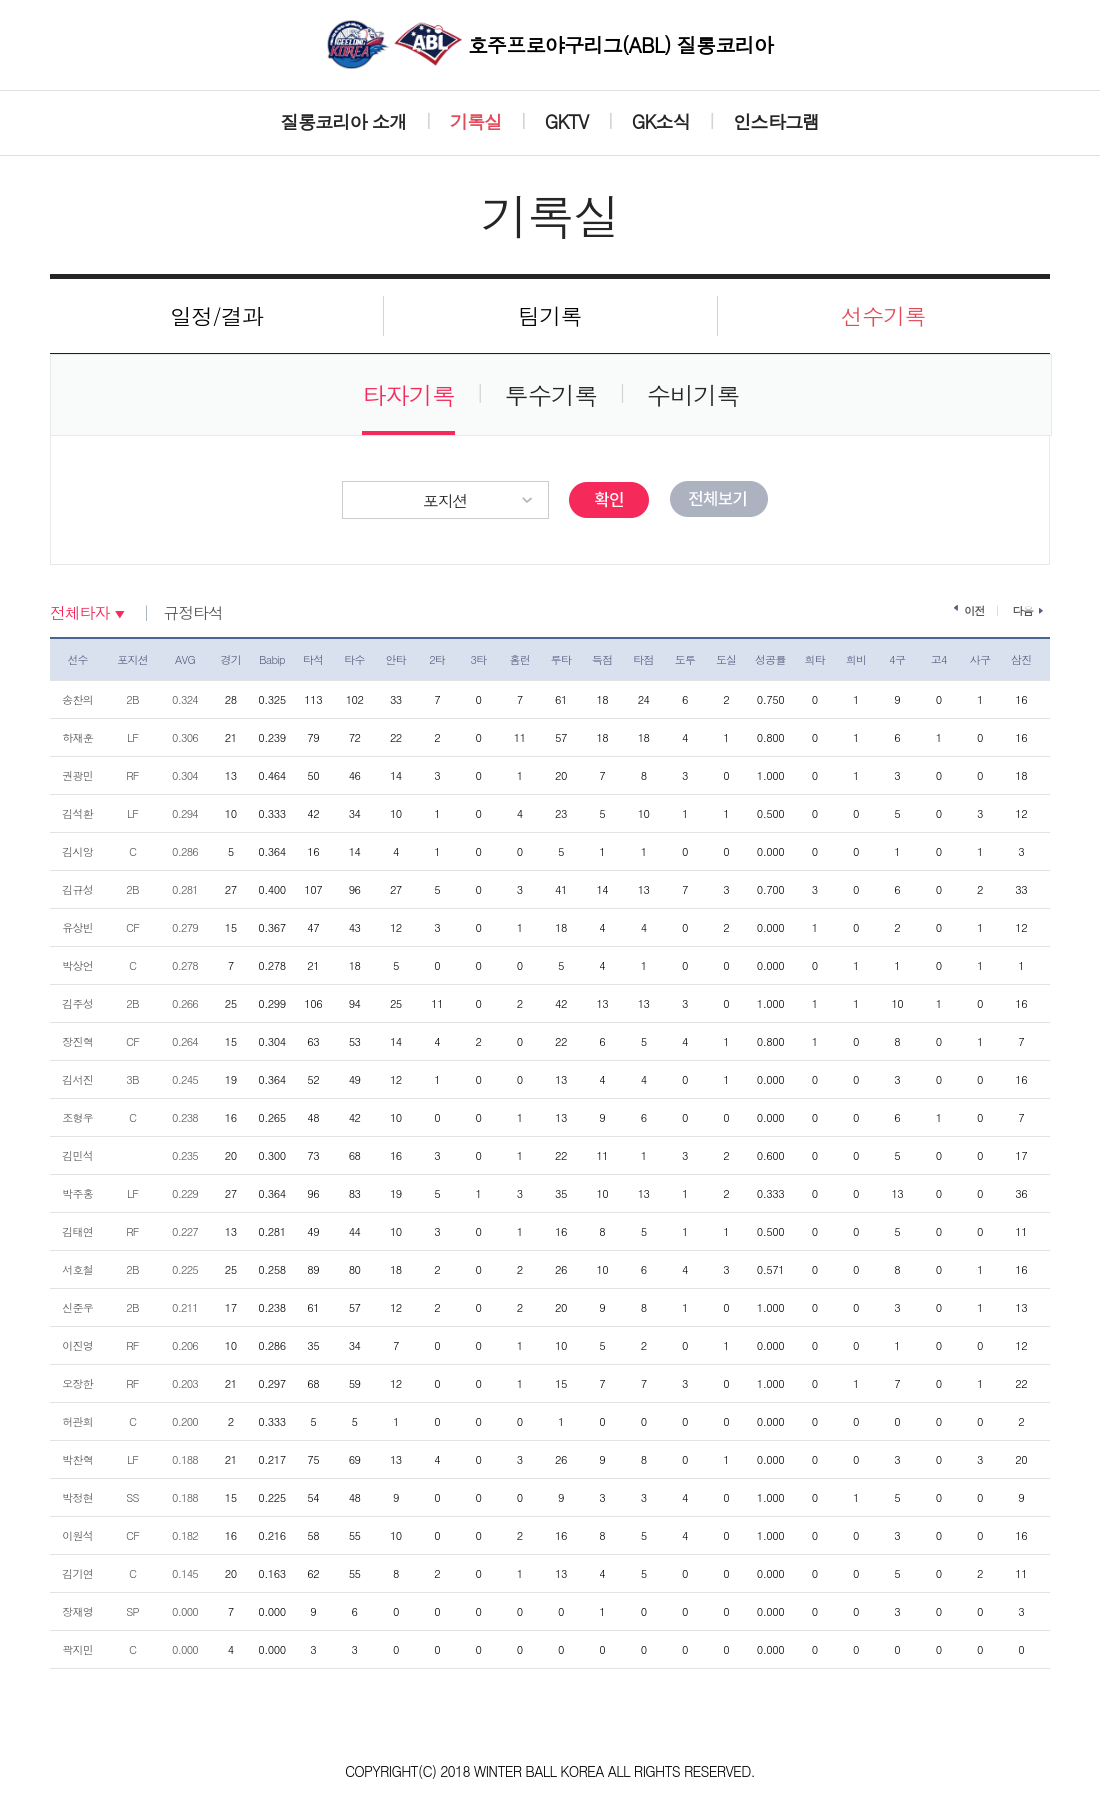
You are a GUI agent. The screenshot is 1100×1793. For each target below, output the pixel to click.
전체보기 (719, 499)
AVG (185, 659)
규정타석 (192, 613)
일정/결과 (216, 315)
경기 (230, 659)
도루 (685, 659)
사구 (980, 659)
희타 (814, 659)
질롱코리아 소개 (344, 121)
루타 (561, 659)
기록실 (476, 121)
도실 (726, 659)
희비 (856, 659)
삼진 (1021, 659)
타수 (354, 659)
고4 (939, 659)
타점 (643, 659)
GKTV (567, 121)
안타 (396, 659)
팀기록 (550, 315)
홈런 (519, 659)
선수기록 (883, 315)
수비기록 (693, 395)
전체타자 (79, 613)
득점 (602, 659)
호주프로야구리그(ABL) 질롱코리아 (550, 44)
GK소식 (661, 121)
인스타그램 (776, 121)
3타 (478, 659)
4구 (897, 659)
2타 (437, 659)
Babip (272, 659)
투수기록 (551, 395)
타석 (313, 659)
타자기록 (408, 395)
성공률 (770, 659)
